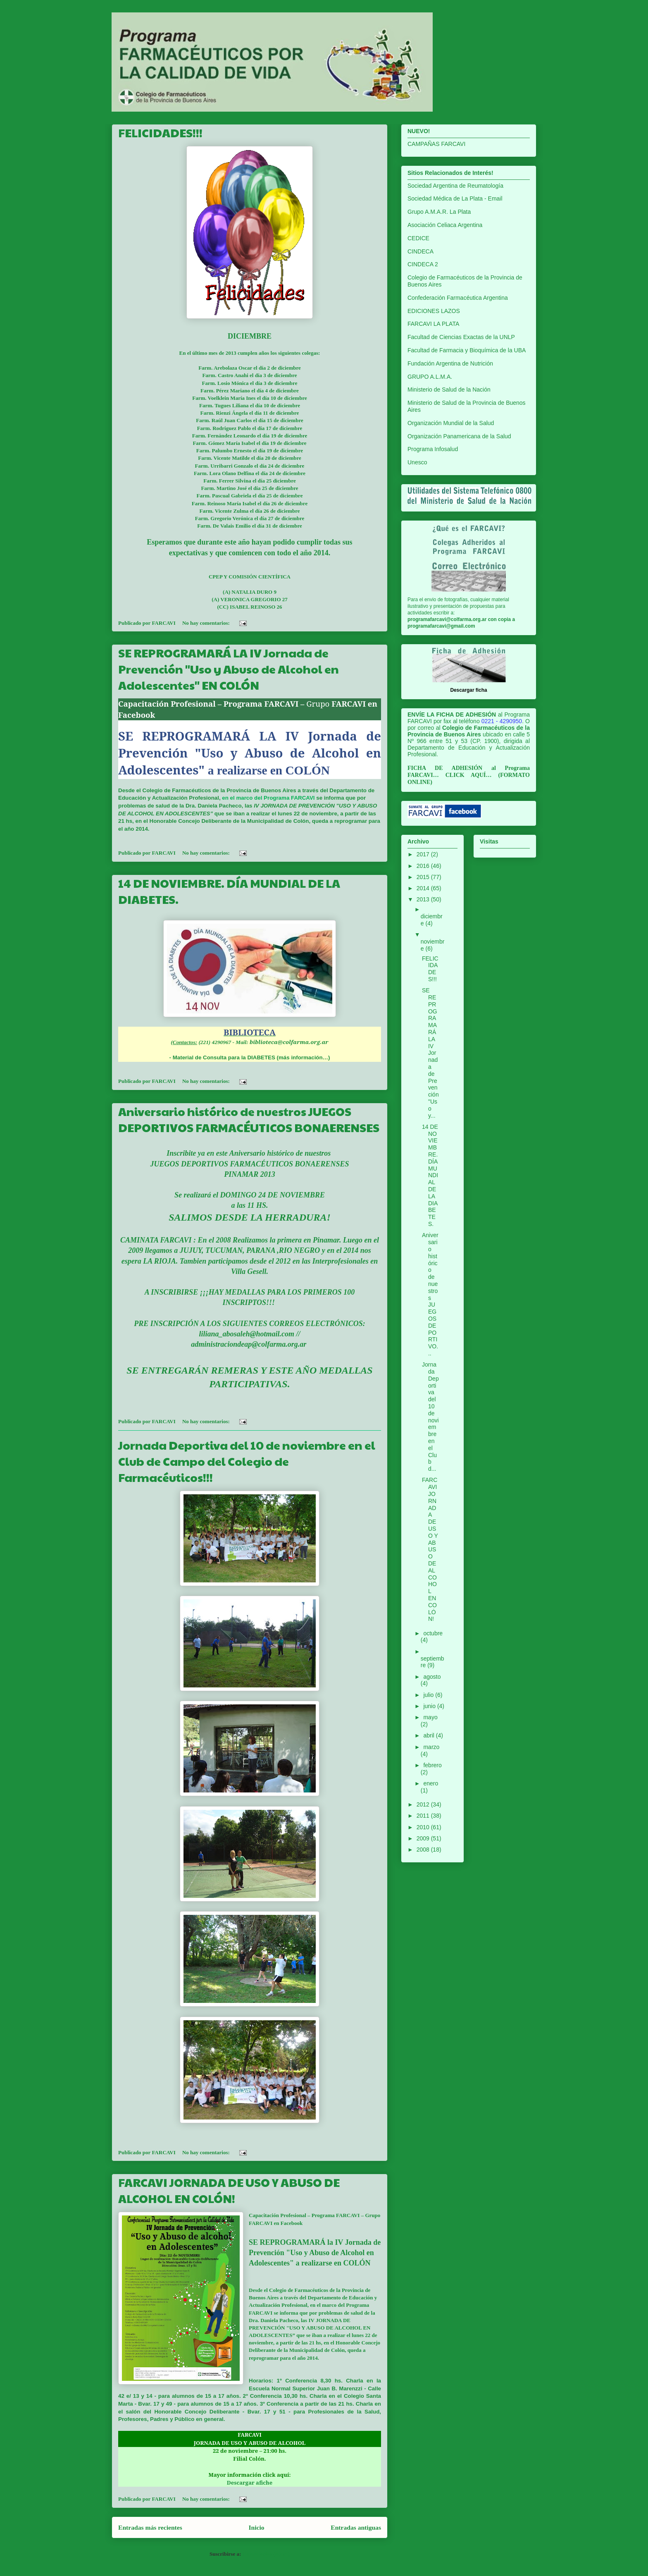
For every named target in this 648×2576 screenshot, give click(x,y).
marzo (431, 1747)
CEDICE (418, 238)
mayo (430, 1717)
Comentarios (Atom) (266, 2554)
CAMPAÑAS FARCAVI (436, 144)
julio (429, 1695)
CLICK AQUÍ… (469, 775)
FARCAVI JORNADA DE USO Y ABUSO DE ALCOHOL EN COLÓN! (229, 2190)
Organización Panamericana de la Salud (459, 436)
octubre (433, 1633)
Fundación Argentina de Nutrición (450, 363)
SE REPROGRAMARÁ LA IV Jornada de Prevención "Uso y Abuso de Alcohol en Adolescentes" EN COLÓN (228, 669)
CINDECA (420, 251)
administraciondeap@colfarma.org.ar (249, 1344)
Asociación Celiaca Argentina (444, 225)
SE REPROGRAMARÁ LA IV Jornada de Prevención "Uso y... (430, 1052)
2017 (424, 854)
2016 (424, 866)
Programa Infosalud (432, 449)
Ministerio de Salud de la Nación (449, 389)
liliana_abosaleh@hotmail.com (246, 1334)
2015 (424, 877)
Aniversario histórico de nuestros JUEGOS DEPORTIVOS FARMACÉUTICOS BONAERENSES (248, 1119)
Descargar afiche (249, 2482)
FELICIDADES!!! (160, 132)
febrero (432, 1765)
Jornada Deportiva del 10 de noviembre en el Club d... (430, 1416)
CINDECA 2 (422, 264)
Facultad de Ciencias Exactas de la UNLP (461, 337)
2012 (424, 1804)
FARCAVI (348, 2215)
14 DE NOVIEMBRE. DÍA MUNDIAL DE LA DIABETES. (430, 1175)
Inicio (256, 2527)
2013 (424, 899)
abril (429, 1735)
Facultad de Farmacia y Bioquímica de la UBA (466, 350)
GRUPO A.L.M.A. (429, 376)
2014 (424, 888)
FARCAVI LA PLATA (433, 323)
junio (430, 1706)
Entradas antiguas (356, 2527)
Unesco (417, 462)
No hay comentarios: (206, 623)
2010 (424, 1827)
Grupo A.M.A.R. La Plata (439, 211)
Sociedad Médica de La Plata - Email (455, 198)
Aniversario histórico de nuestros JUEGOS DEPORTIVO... (430, 1294)
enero (430, 1783)
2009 (424, 1838)
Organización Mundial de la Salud (450, 423)
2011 (424, 1815)
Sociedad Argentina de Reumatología (455, 185)
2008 (424, 1849)
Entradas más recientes (150, 2527)
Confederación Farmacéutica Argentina (457, 297)
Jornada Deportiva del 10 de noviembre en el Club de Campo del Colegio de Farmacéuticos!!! (246, 1461)
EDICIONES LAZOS (433, 311)
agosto (432, 1676)
